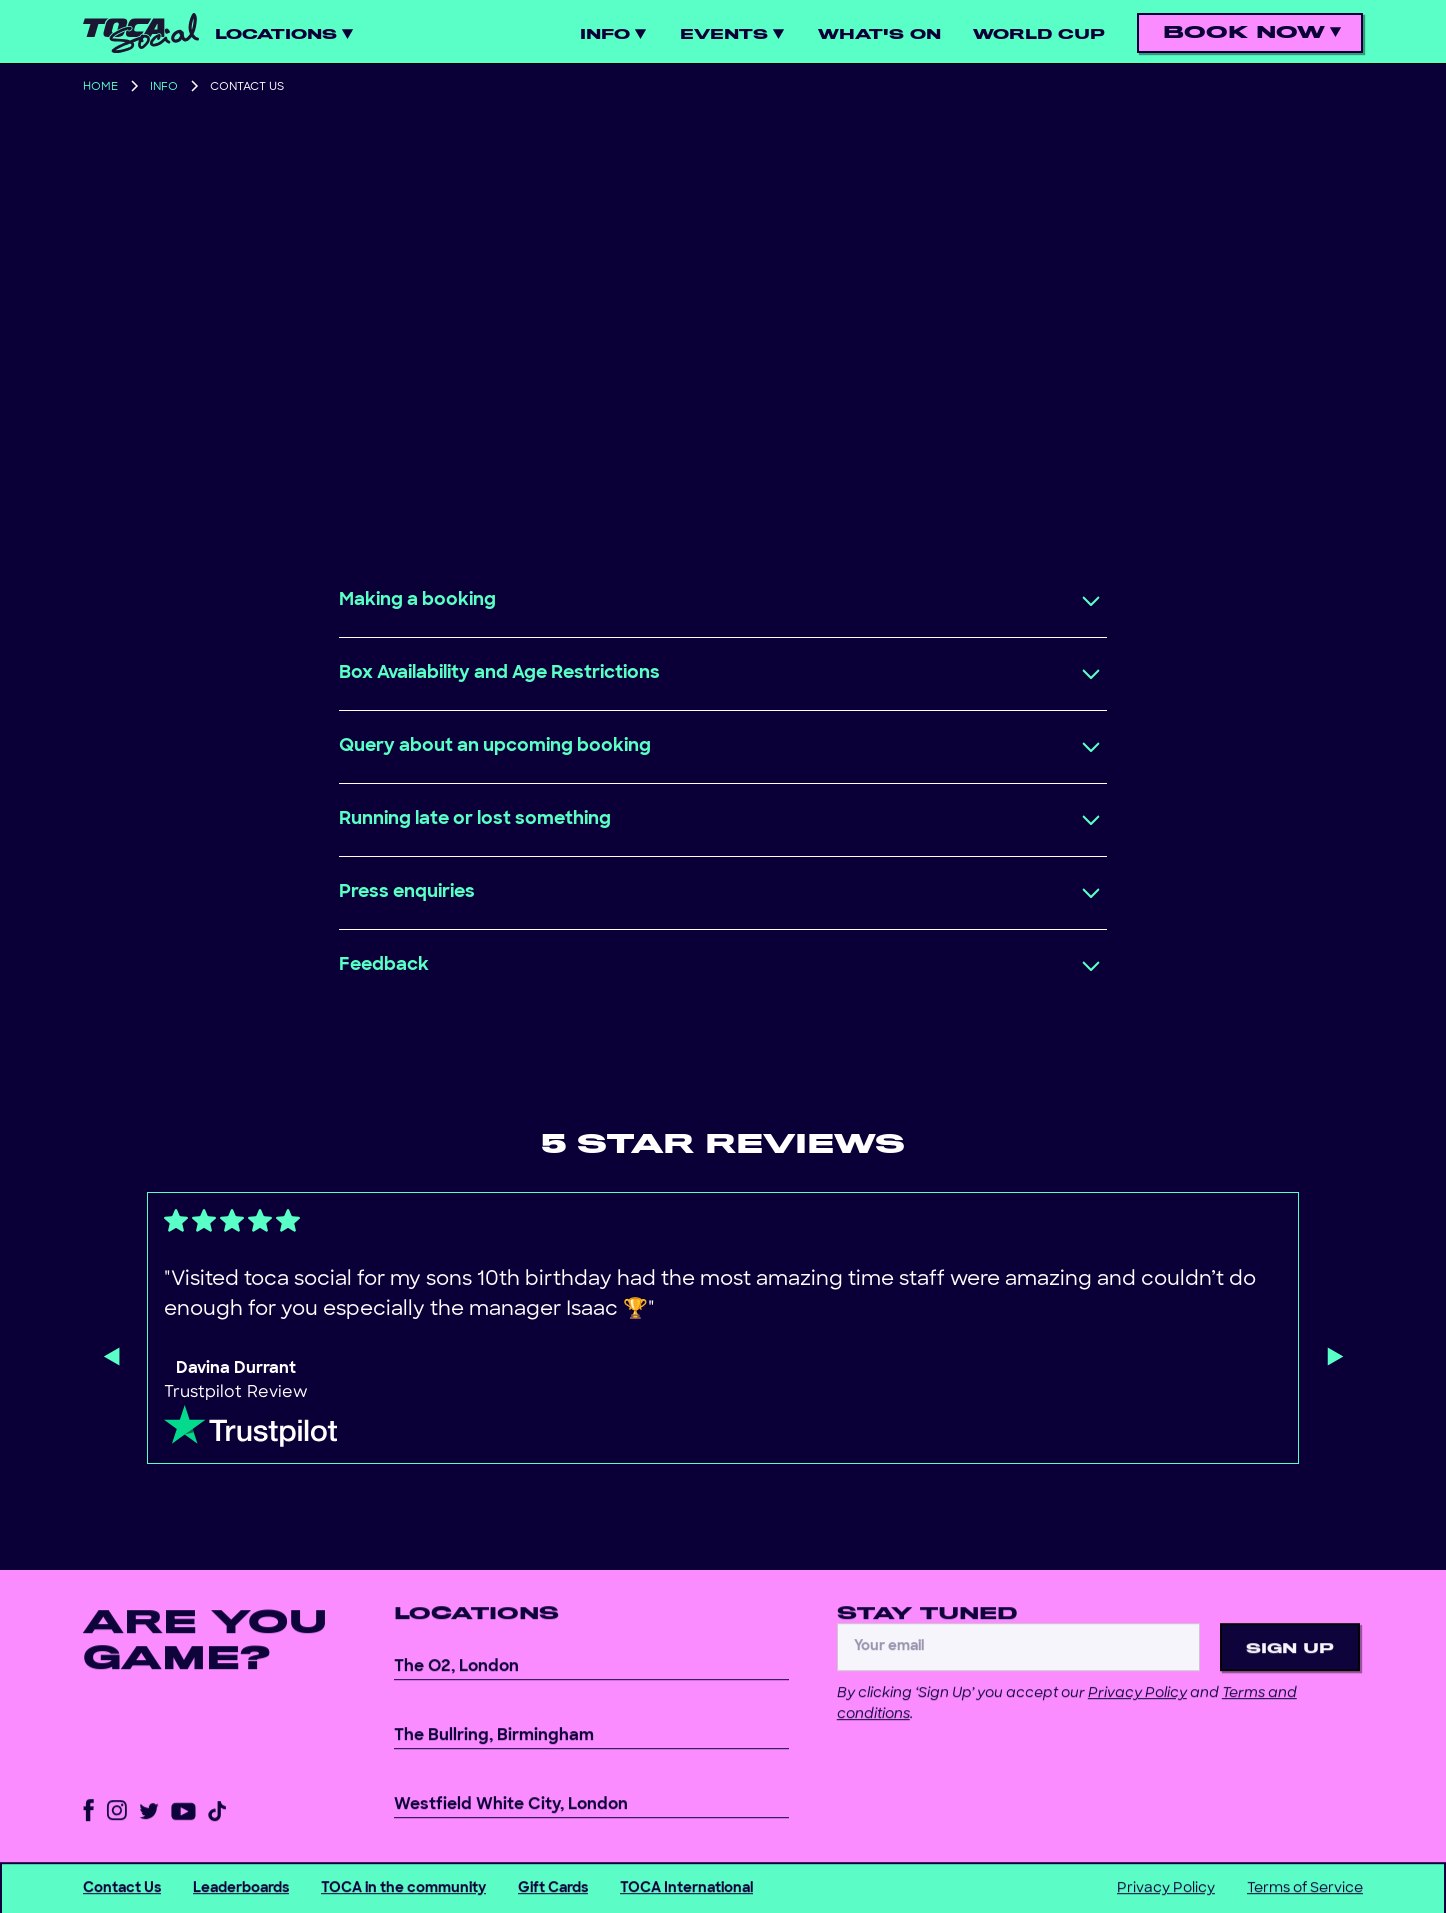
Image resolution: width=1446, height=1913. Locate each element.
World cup (1039, 34)
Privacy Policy (1137, 1711)
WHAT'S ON (879, 34)
